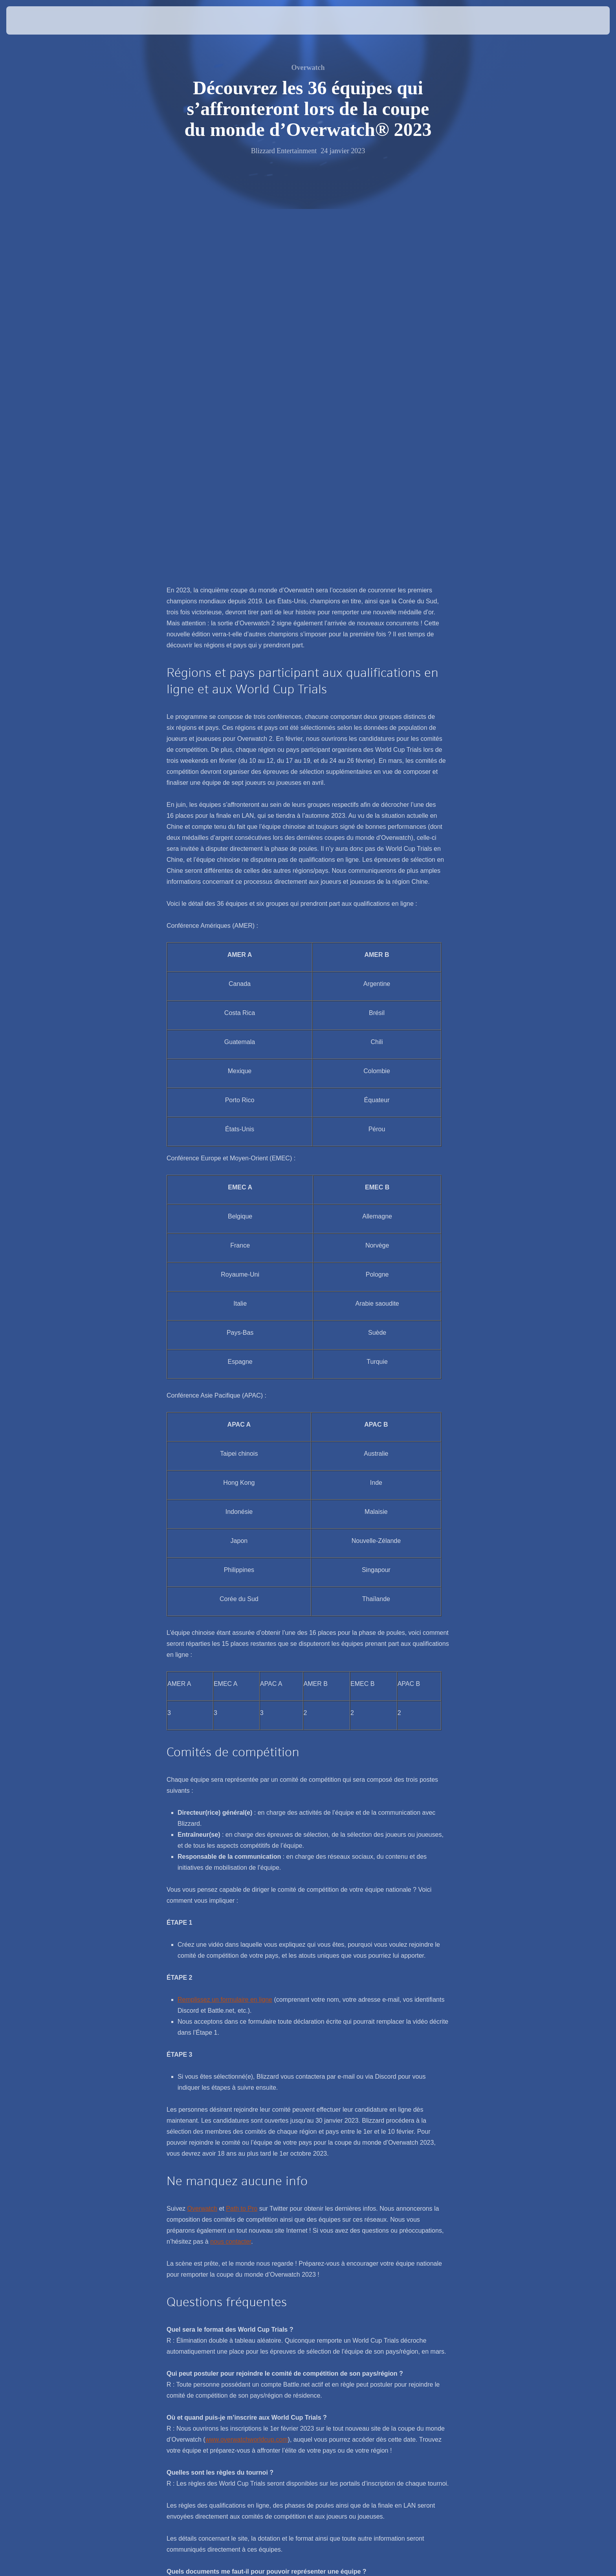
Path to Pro (241, 1838)
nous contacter (230, 1871)
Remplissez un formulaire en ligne (225, 1629)
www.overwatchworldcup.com (246, 2069)
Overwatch (202, 1838)
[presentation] (35, 20)
